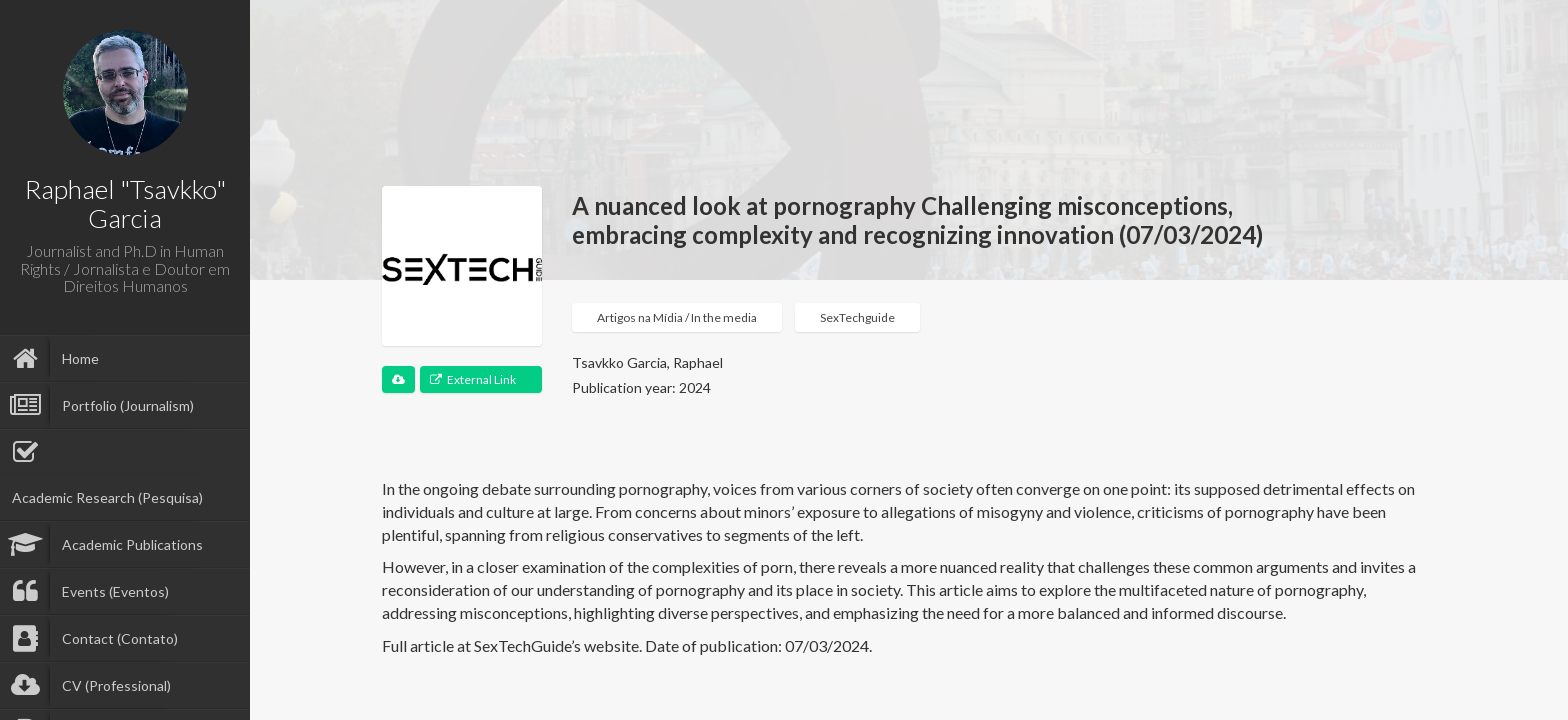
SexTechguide (857, 317)
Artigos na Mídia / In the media (677, 317)
